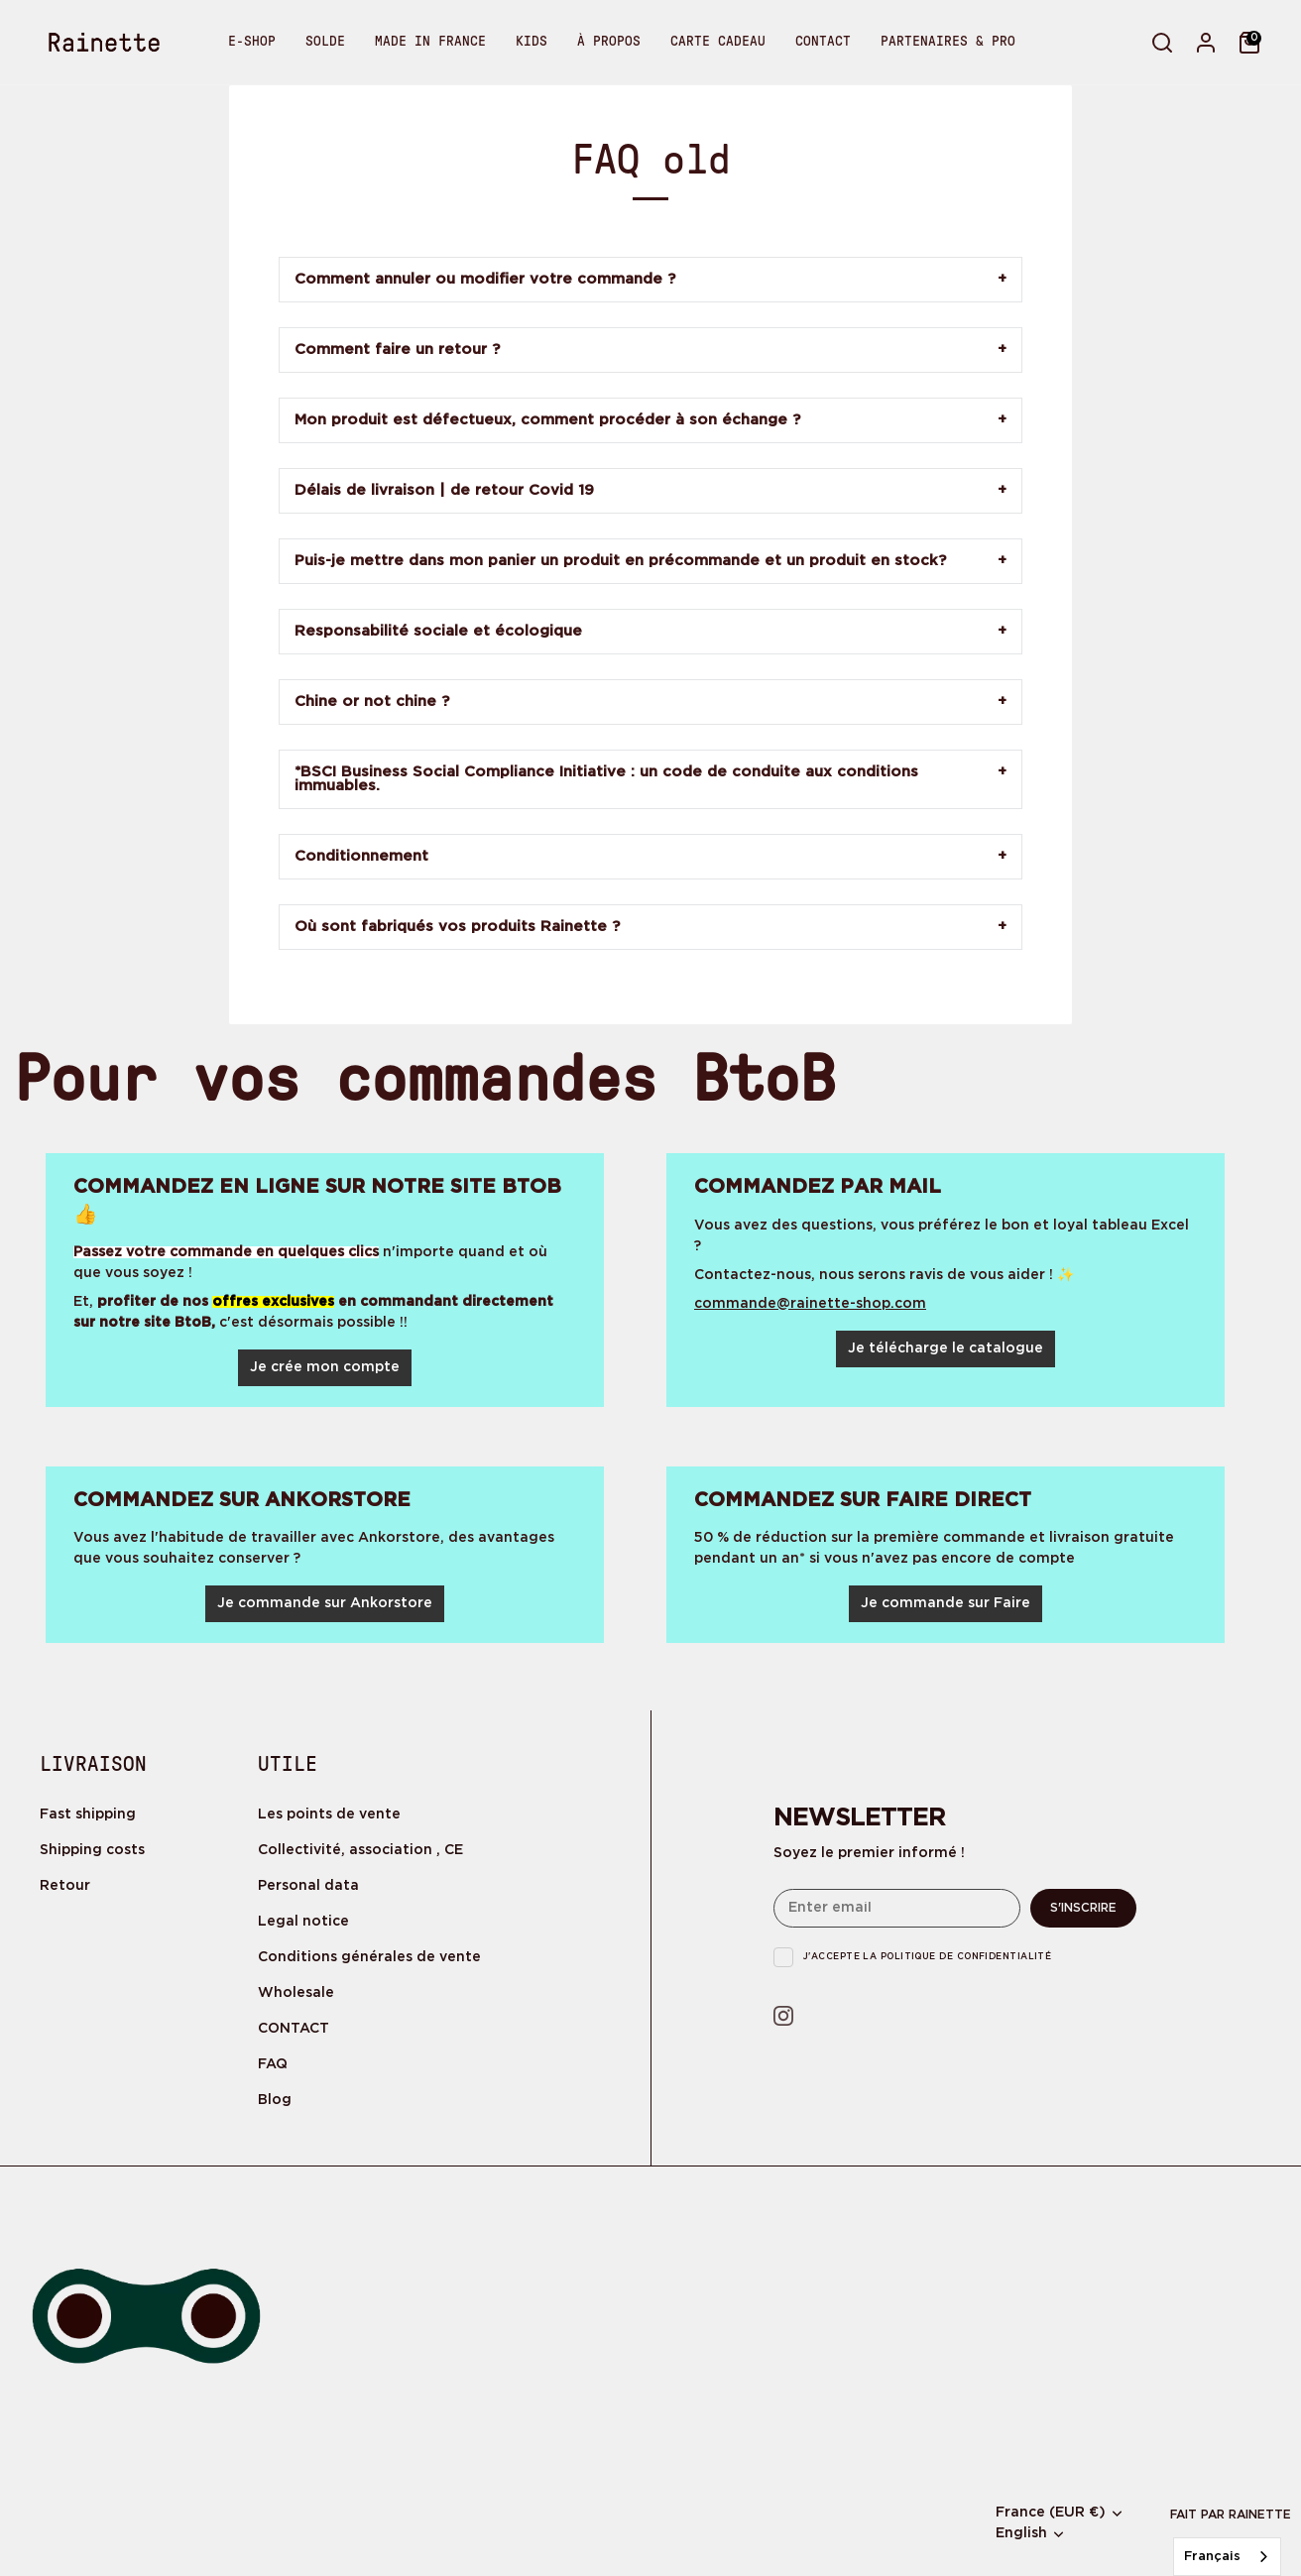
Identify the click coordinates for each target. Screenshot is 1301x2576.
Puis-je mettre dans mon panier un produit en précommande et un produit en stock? (620, 560)
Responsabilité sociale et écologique (438, 631)
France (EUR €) (1051, 2512)
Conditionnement (361, 856)
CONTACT (823, 42)
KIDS (531, 42)
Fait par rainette (1230, 2515)
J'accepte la (927, 1956)
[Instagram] (785, 2018)
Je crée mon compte (325, 1367)
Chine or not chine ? (372, 701)
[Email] (896, 1908)
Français (1212, 2556)
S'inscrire (1083, 1908)
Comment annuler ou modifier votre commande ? (485, 279)
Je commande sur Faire (945, 1603)
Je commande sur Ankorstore (324, 1603)
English (1021, 2533)
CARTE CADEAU (718, 42)
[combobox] (1227, 2556)
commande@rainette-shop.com (810, 1304)
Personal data (308, 1886)
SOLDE (325, 42)
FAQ (273, 2064)
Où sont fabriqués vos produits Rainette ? (457, 926)
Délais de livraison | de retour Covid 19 (444, 490)
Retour (65, 1886)
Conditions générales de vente (369, 1957)
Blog (275, 2100)
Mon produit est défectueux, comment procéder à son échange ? (547, 419)
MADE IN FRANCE (430, 42)
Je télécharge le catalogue (945, 1348)
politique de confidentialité (966, 1956)
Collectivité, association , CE (360, 1850)
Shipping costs (92, 1850)
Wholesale (296, 1993)
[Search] (1162, 43)
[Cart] (1249, 43)
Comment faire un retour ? (397, 349)
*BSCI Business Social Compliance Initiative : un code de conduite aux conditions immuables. (606, 778)
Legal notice (303, 1922)
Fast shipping (88, 1814)
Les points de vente (329, 1814)
